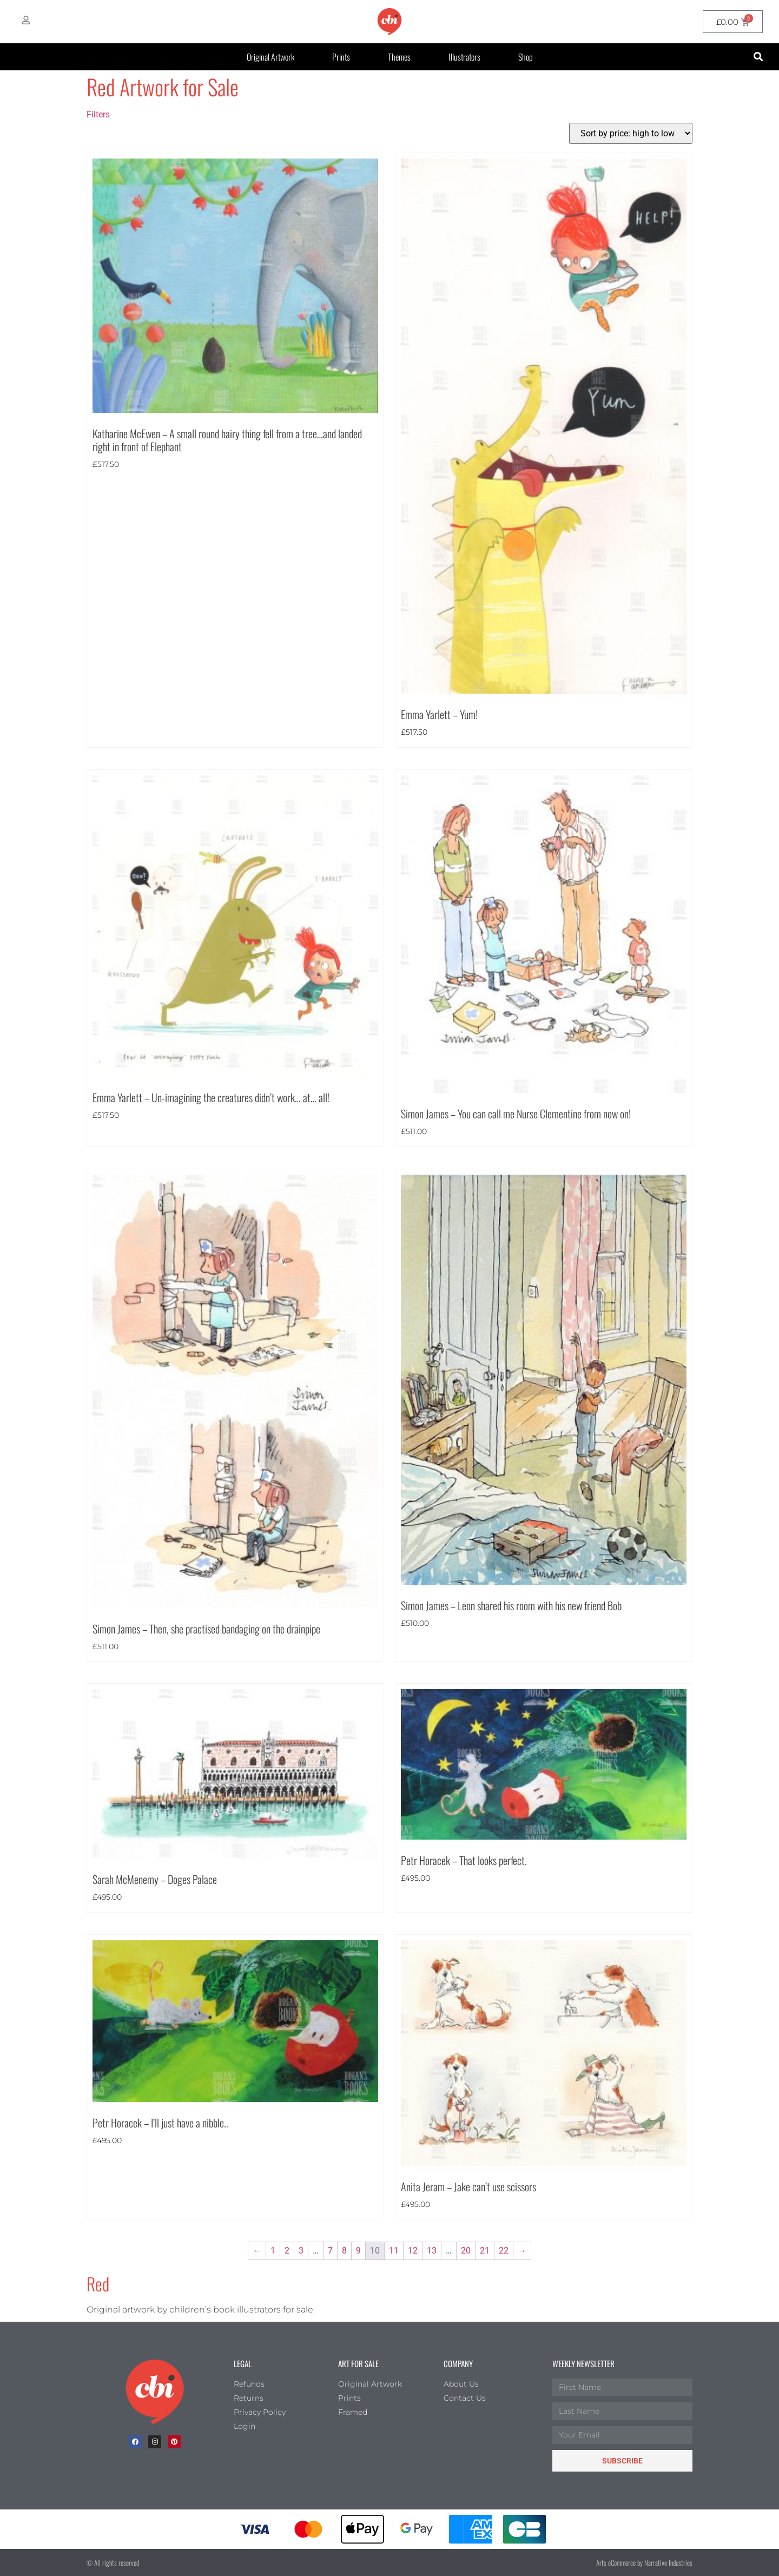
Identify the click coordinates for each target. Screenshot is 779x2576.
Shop (525, 56)
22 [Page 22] (504, 2250)
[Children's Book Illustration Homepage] (154, 2392)
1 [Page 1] (272, 2250)
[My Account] (26, 20)
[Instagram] (154, 2441)
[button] (758, 57)
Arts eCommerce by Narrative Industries (644, 2562)
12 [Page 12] (413, 2250)
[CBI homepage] (389, 21)
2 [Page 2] (287, 2250)
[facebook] (135, 2441)
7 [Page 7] (330, 2250)
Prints (341, 56)
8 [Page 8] (344, 2250)
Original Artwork (270, 56)
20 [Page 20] (466, 2250)
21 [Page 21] (485, 2250)
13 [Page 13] (432, 2250)
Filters (98, 114)
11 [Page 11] (394, 2250)
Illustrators (464, 56)
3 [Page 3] (301, 2250)
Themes (399, 56)
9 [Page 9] (358, 2250)
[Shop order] (630, 133)
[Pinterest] (174, 2441)
